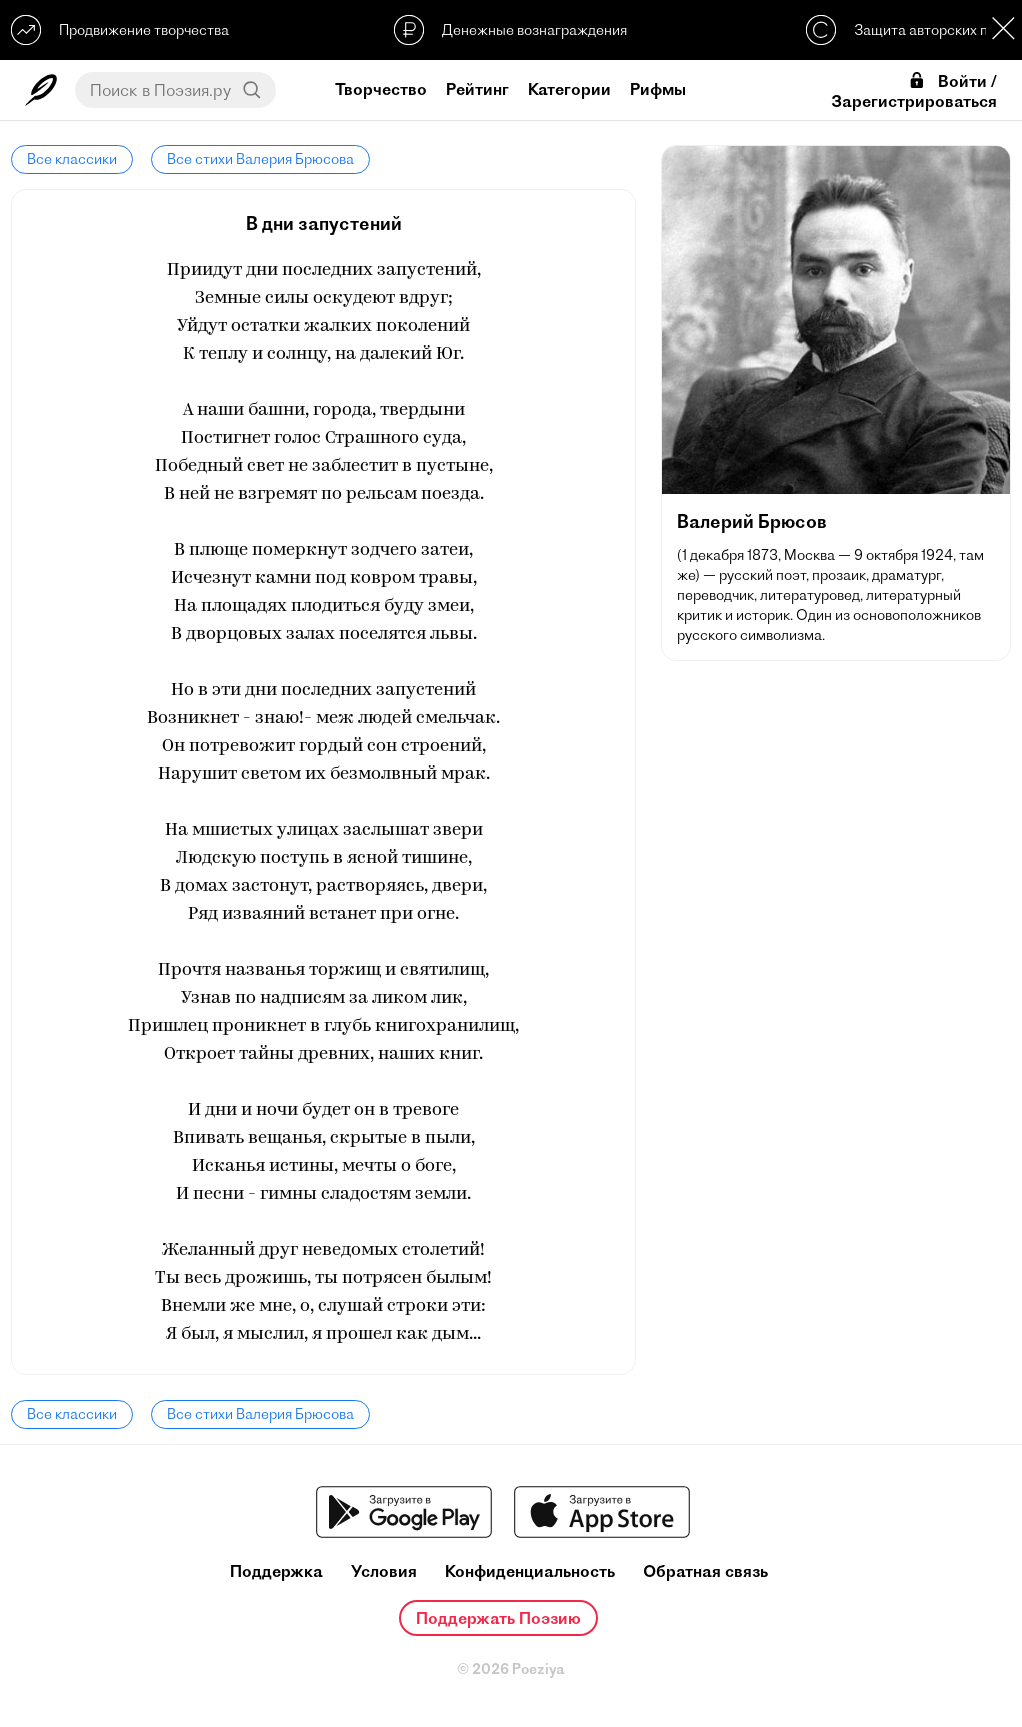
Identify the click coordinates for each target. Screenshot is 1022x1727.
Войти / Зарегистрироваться (914, 91)
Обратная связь (705, 1571)
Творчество (381, 89)
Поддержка (276, 1571)
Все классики (72, 159)
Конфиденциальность (530, 1571)
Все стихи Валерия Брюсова (260, 159)
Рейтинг (477, 89)
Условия (384, 1571)
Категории (569, 89)
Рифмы (658, 89)
